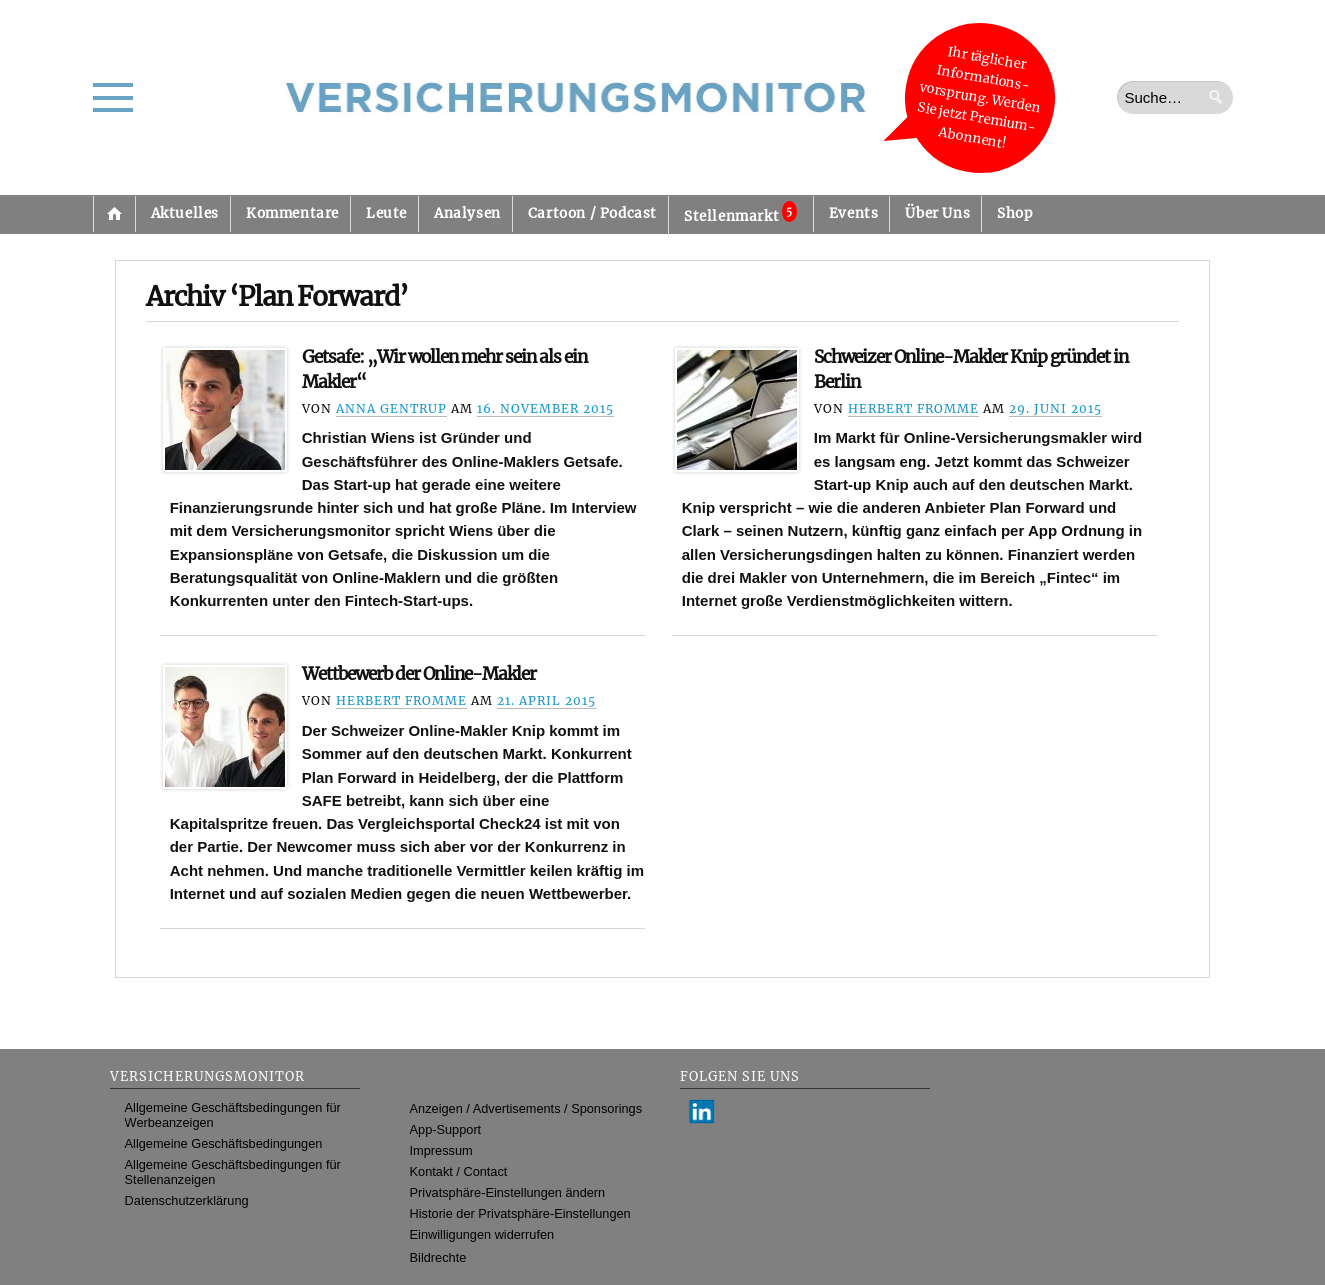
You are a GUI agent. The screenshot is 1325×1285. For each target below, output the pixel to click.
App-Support (446, 1129)
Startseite (114, 214)
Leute (386, 213)
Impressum (441, 1150)
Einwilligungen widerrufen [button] (482, 1234)
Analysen (467, 213)
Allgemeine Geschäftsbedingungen (224, 1143)
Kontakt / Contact (459, 1171)
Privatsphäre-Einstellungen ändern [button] (508, 1192)
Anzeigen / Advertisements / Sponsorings (526, 1108)
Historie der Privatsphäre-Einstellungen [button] (520, 1213)
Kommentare (292, 213)
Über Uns (937, 213)
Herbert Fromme (913, 408)
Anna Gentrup (391, 408)
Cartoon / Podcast (592, 213)
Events (854, 213)
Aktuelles (185, 213)
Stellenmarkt (740, 213)
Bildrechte (438, 1257)
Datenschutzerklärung (187, 1200)
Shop (1014, 213)
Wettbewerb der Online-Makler (419, 674)
